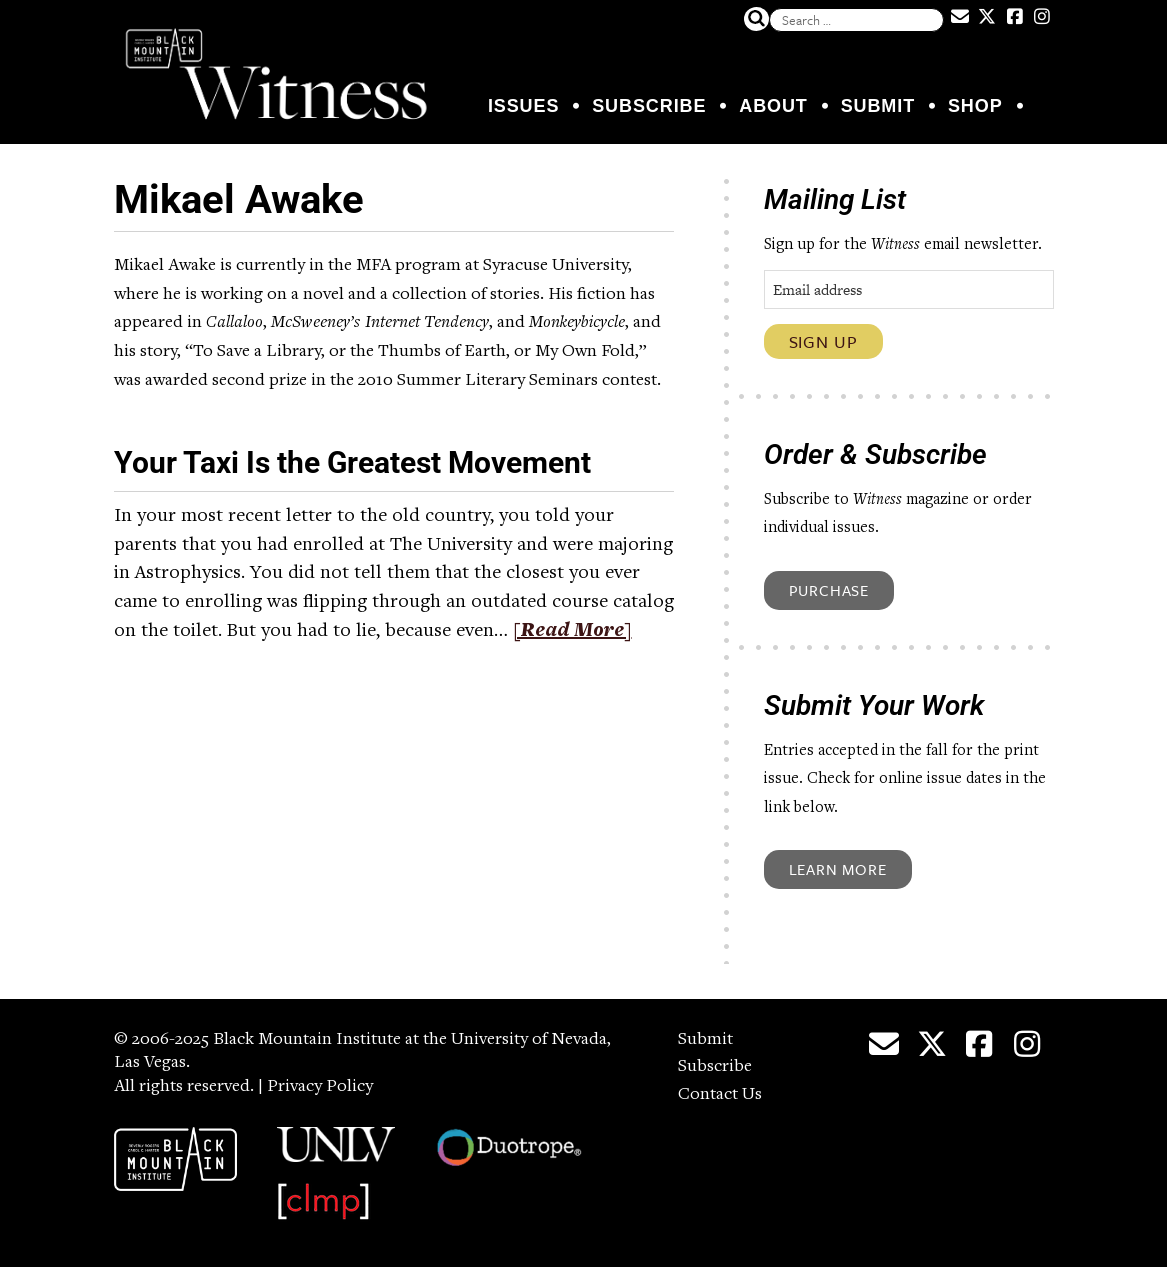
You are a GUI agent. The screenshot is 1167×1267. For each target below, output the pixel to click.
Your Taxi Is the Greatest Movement (352, 462)
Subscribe (649, 106)
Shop (975, 106)
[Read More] (572, 632)
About (773, 106)
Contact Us (720, 1095)
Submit (878, 106)
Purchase (829, 590)
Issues (523, 106)
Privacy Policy (320, 1087)
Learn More (838, 869)
